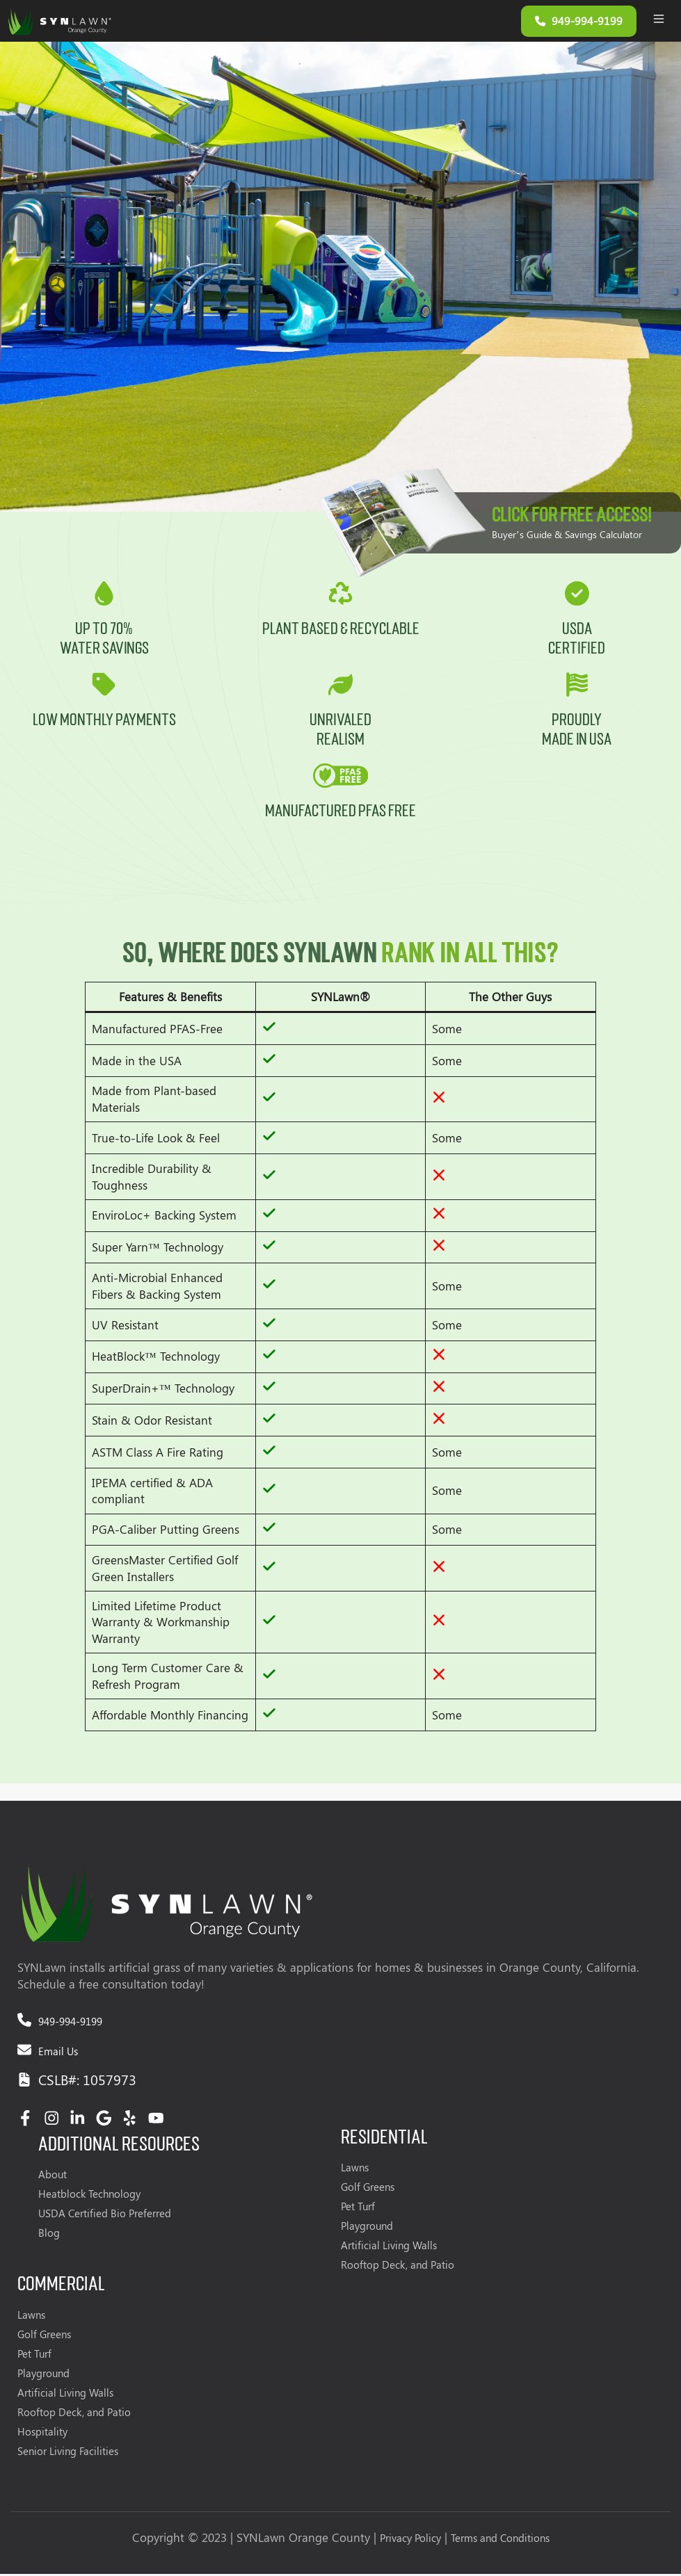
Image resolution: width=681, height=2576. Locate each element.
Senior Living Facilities (67, 2453)
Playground (367, 2228)
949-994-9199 (70, 2024)
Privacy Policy (410, 2540)
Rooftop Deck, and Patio (397, 2267)
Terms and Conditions (500, 2540)
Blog (49, 2235)
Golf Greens (367, 2189)
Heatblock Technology (89, 2196)
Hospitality (42, 2433)
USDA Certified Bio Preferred (104, 2216)
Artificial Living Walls (389, 2248)
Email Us (58, 2054)
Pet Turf (358, 2209)
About (52, 2177)
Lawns (355, 2170)
